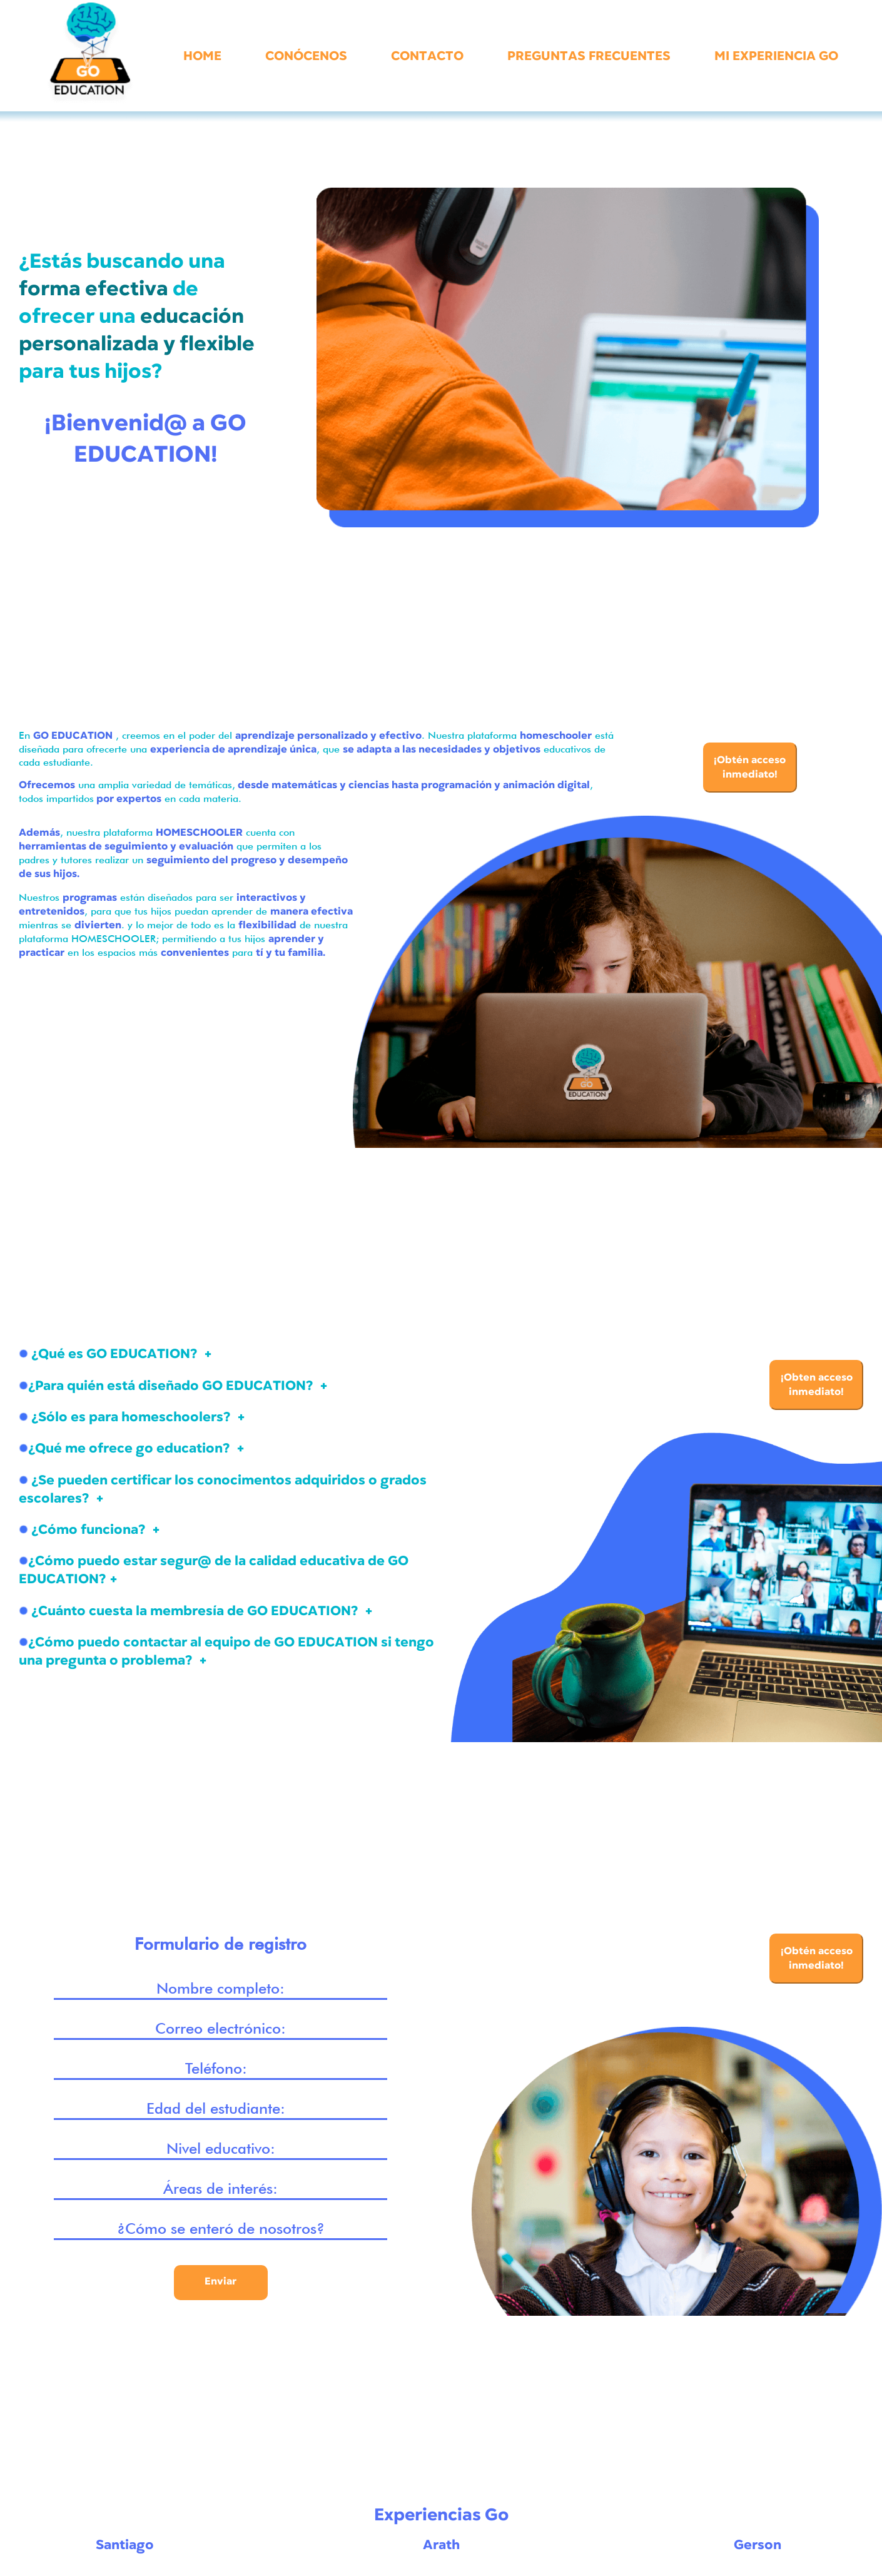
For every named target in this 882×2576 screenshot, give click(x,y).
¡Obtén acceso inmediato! (750, 767)
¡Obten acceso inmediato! (817, 1385)
